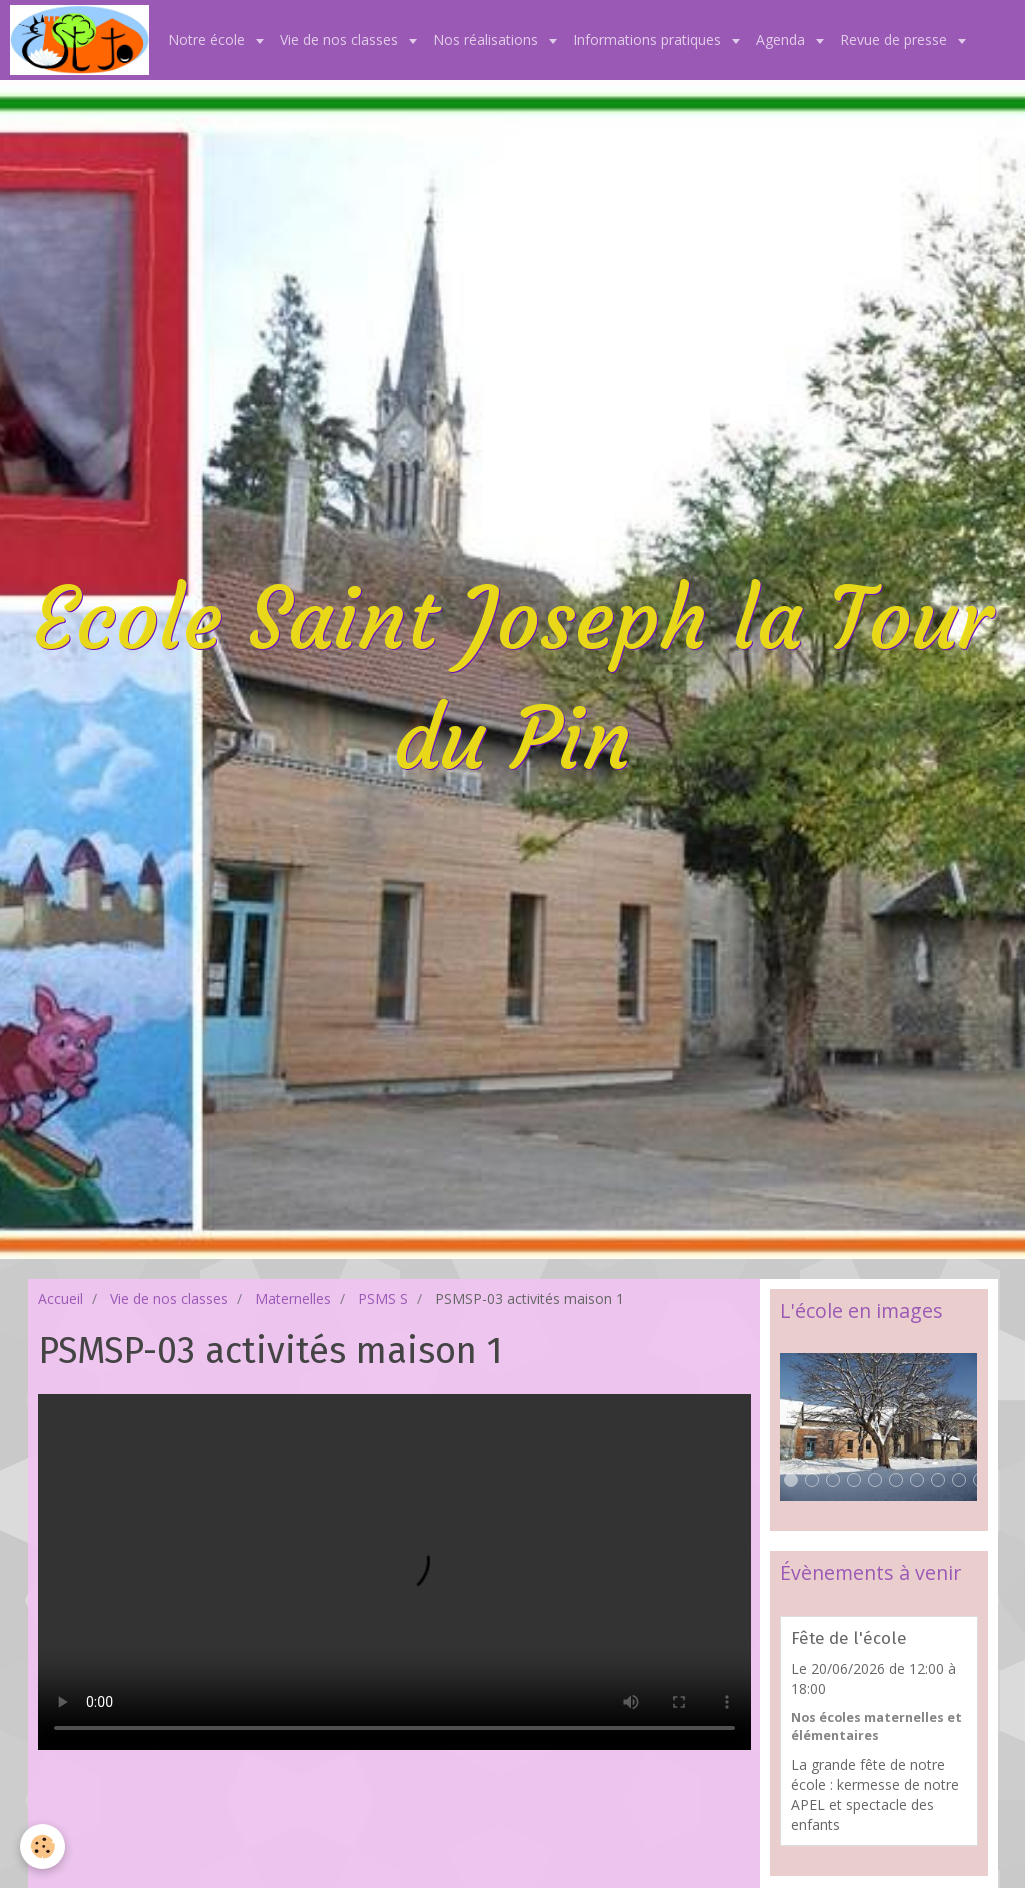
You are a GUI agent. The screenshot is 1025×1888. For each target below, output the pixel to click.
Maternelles (293, 1298)
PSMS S (383, 1298)
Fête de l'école (849, 1638)
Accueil (60, 1298)
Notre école (208, 39)
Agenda (782, 39)
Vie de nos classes (341, 39)
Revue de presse (895, 39)
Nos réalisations (487, 39)
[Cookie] (42, 1846)
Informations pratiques (649, 39)
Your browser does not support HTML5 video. (394, 1572)
